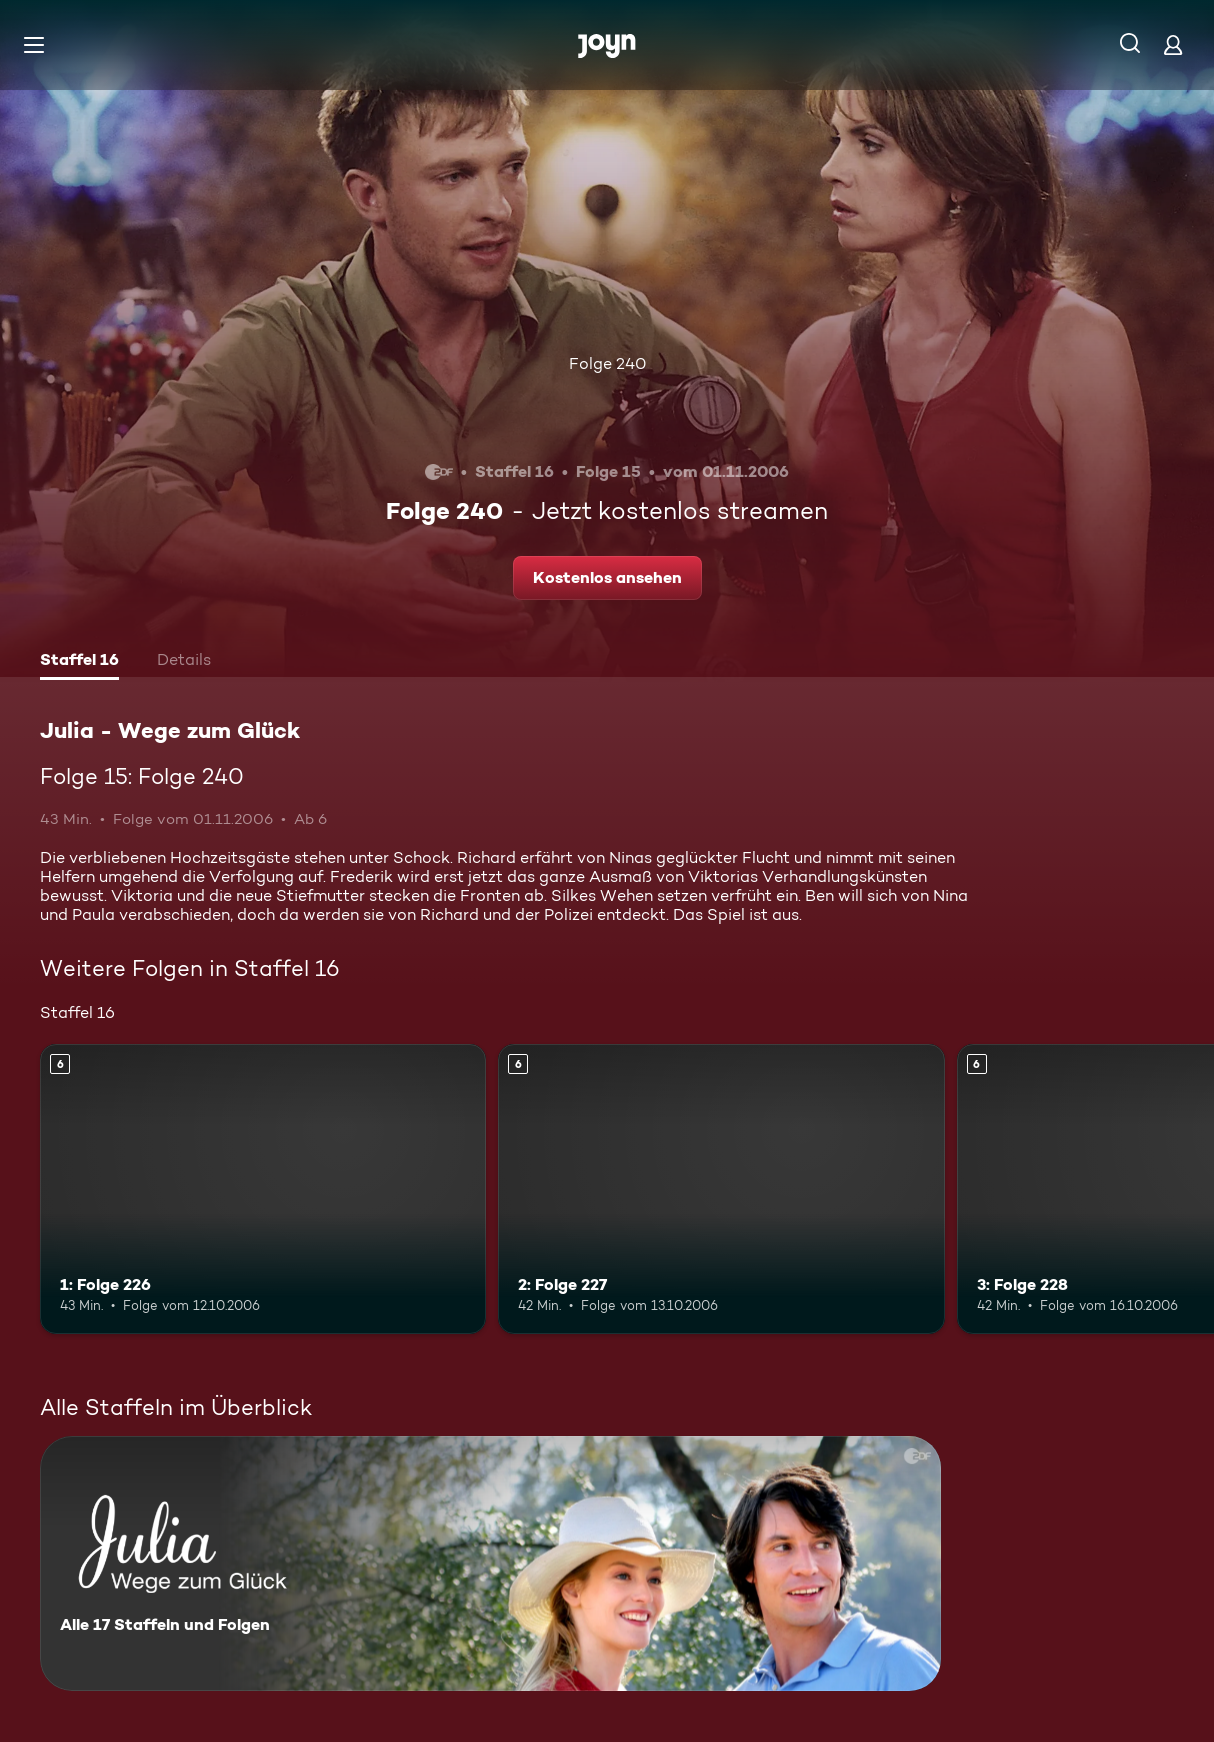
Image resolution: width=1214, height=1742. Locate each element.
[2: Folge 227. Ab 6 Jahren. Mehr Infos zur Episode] (721, 1189)
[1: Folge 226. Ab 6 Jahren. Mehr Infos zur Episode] (263, 1189)
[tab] (79, 662)
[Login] (1173, 44)
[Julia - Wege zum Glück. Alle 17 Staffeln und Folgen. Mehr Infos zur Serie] (490, 1563)
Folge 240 (607, 363)
